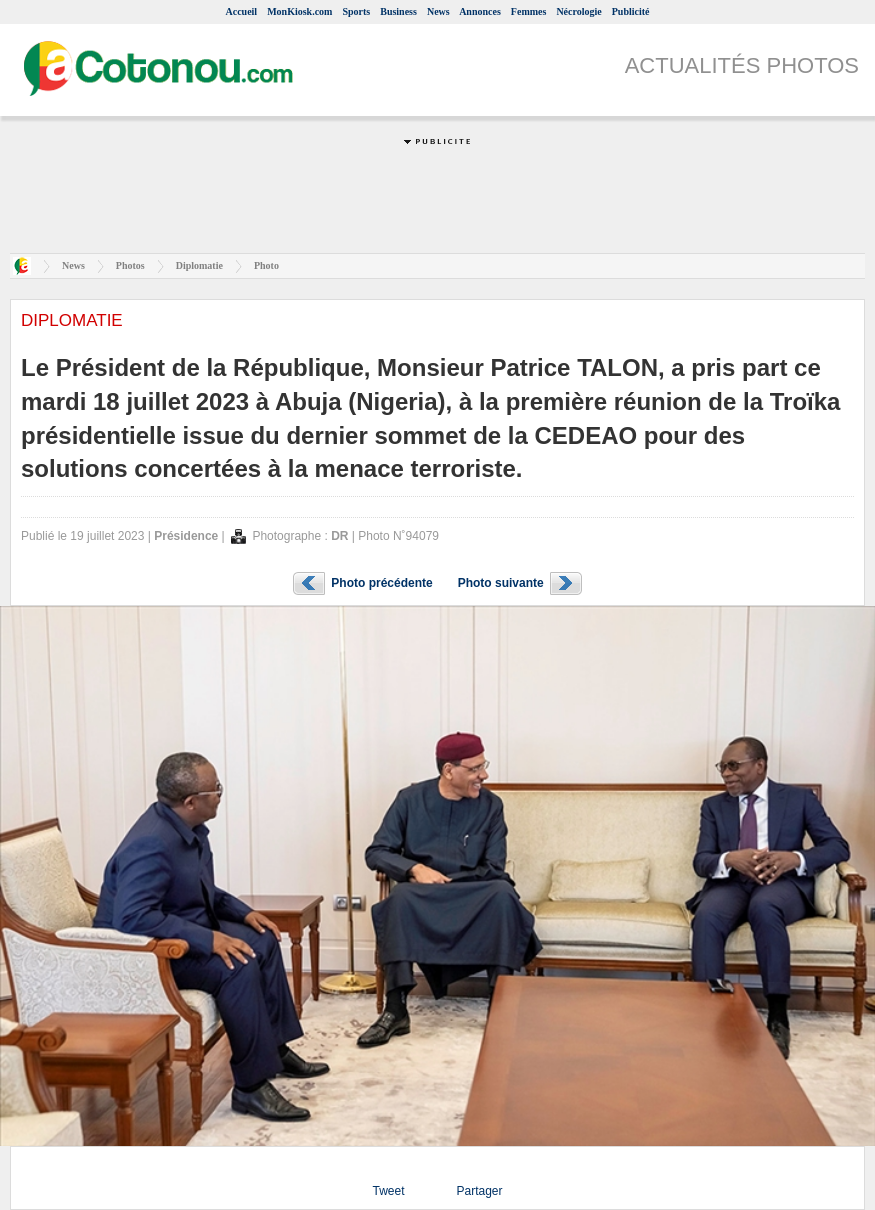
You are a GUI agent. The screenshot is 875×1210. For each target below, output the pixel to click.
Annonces (480, 11)
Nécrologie (578, 11)
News (438, 11)
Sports (356, 11)
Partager (479, 1191)
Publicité (631, 11)
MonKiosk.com (299, 11)
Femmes (529, 11)
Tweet (388, 1191)
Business (398, 11)
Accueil (241, 11)
